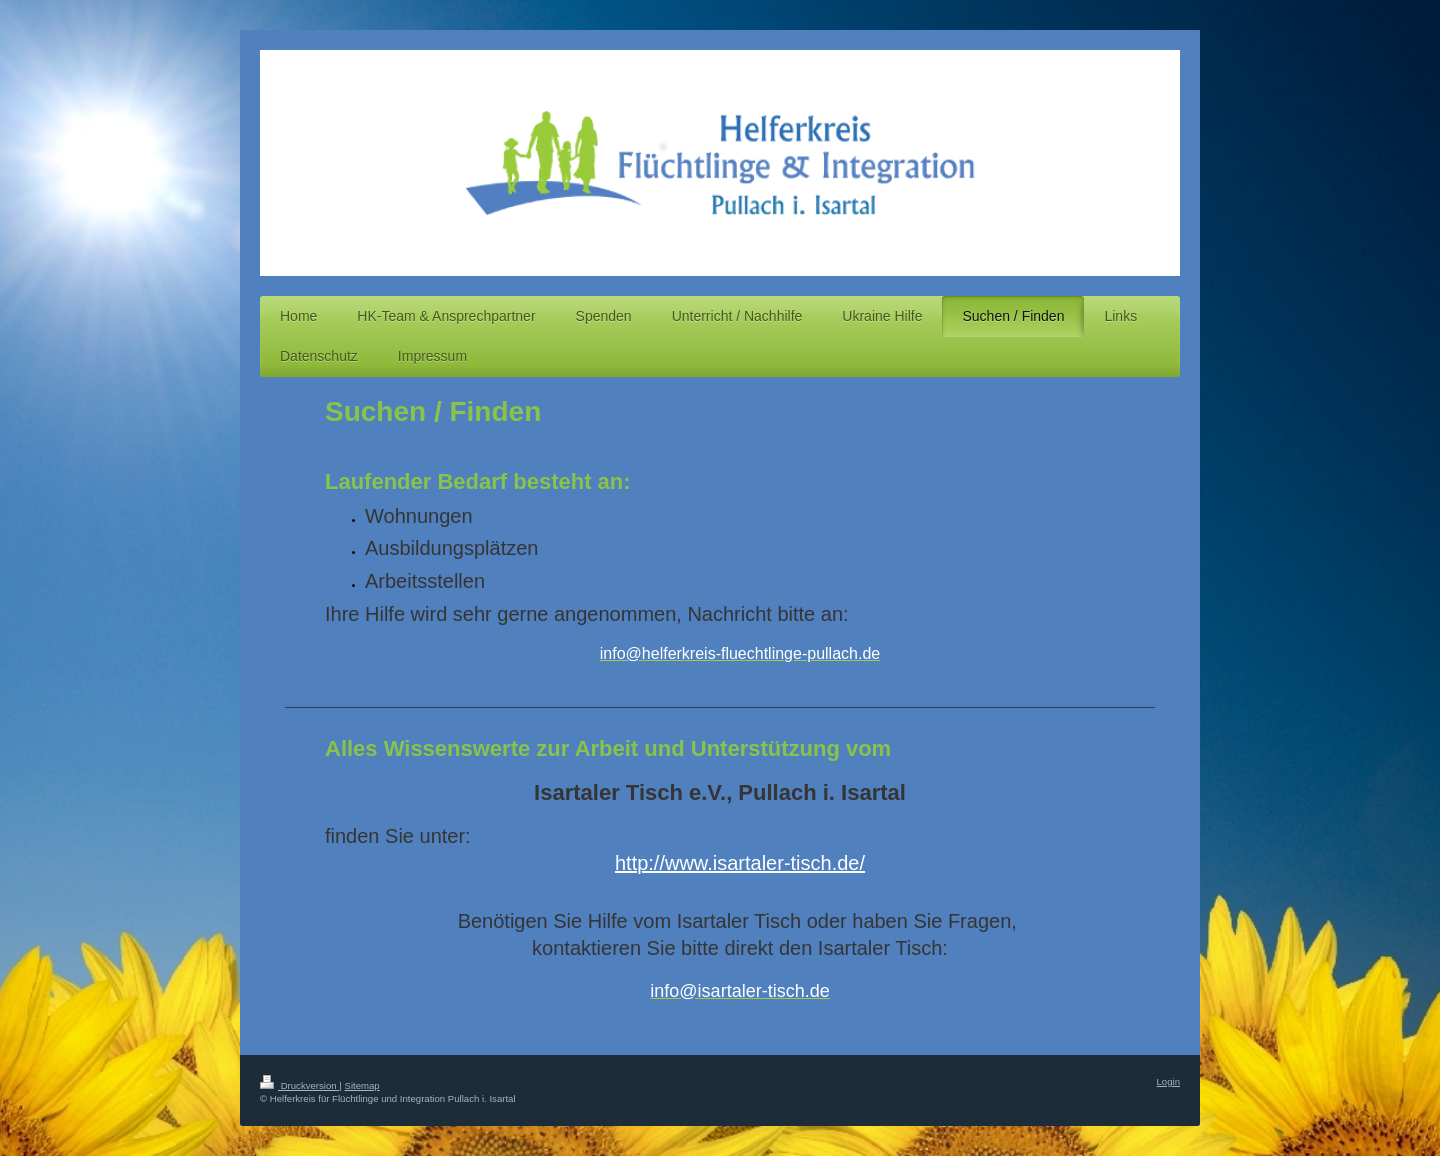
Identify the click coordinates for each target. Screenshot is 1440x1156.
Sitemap (361, 1085)
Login (1168, 1081)
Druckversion (299, 1085)
